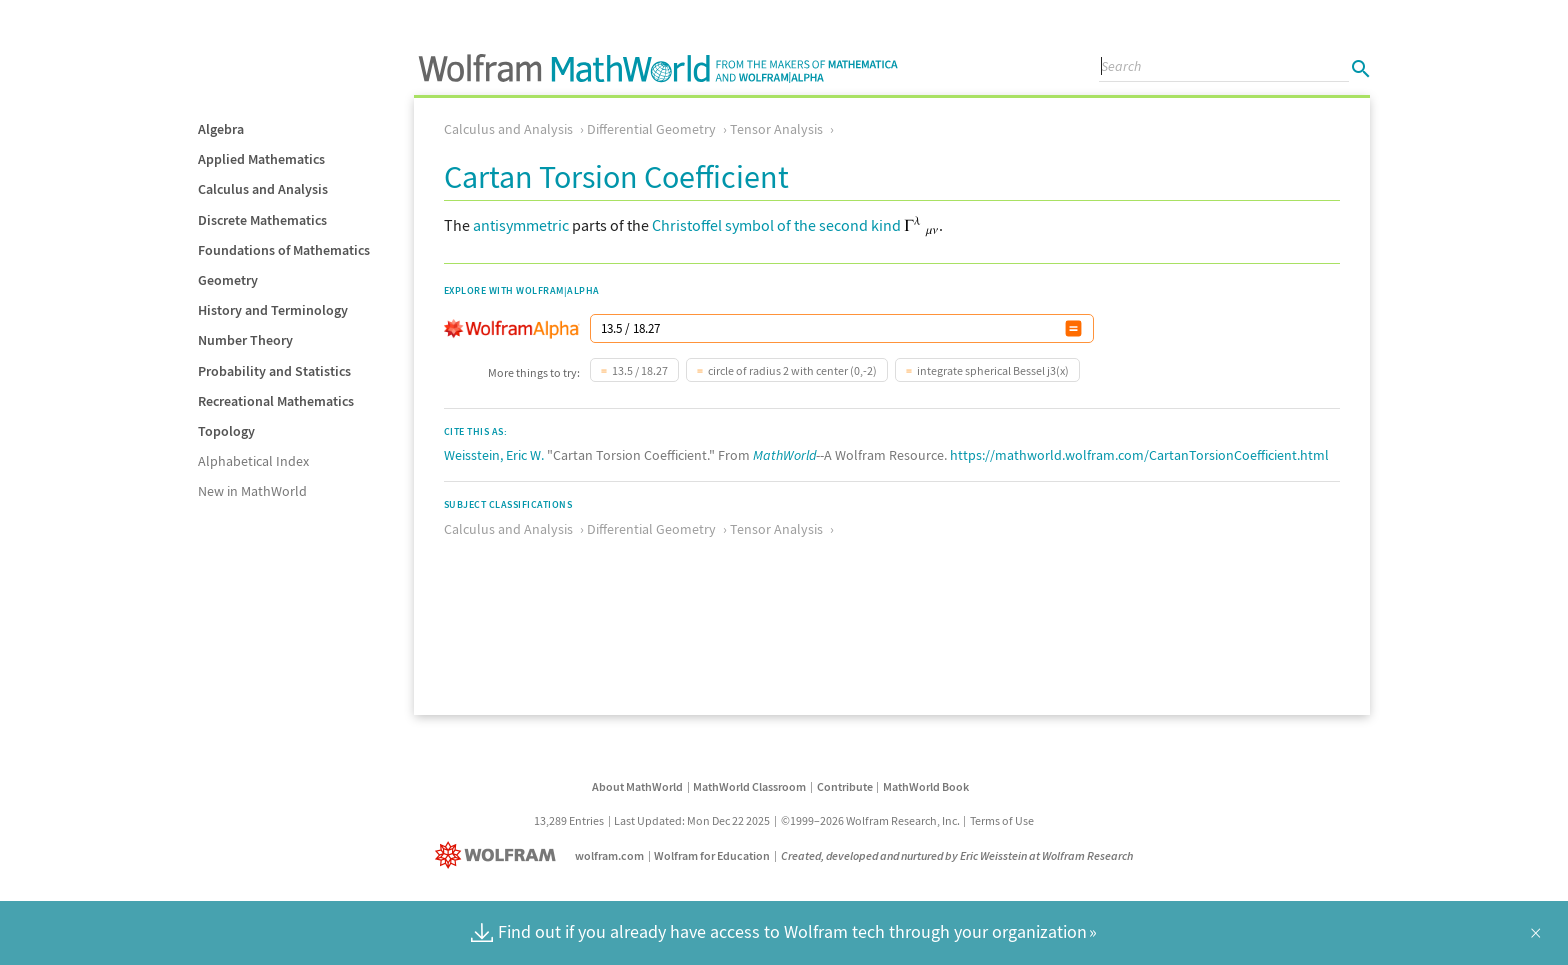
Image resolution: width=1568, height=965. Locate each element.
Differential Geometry (651, 129)
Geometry (228, 280)
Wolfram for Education (712, 855)
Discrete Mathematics (262, 220)
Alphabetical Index (253, 461)
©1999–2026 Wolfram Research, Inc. (870, 820)
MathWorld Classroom (749, 786)
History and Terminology (273, 310)
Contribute (845, 786)
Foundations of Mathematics (284, 250)
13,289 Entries (569, 820)
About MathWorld (637, 786)
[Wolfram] (499, 855)
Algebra (221, 129)
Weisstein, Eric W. (494, 455)
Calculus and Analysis (263, 189)
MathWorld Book (926, 786)
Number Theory (245, 340)
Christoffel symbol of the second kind (776, 225)
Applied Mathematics (261, 159)
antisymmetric (521, 225)
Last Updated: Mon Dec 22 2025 (692, 820)
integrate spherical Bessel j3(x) (993, 370)
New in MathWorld (252, 491)
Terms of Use (1002, 820)
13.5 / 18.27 (640, 370)
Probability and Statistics (274, 371)
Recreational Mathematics (276, 401)
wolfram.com (609, 855)
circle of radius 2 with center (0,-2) (792, 370)
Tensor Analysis (776, 129)
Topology (226, 431)
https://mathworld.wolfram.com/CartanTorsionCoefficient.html (1139, 455)
